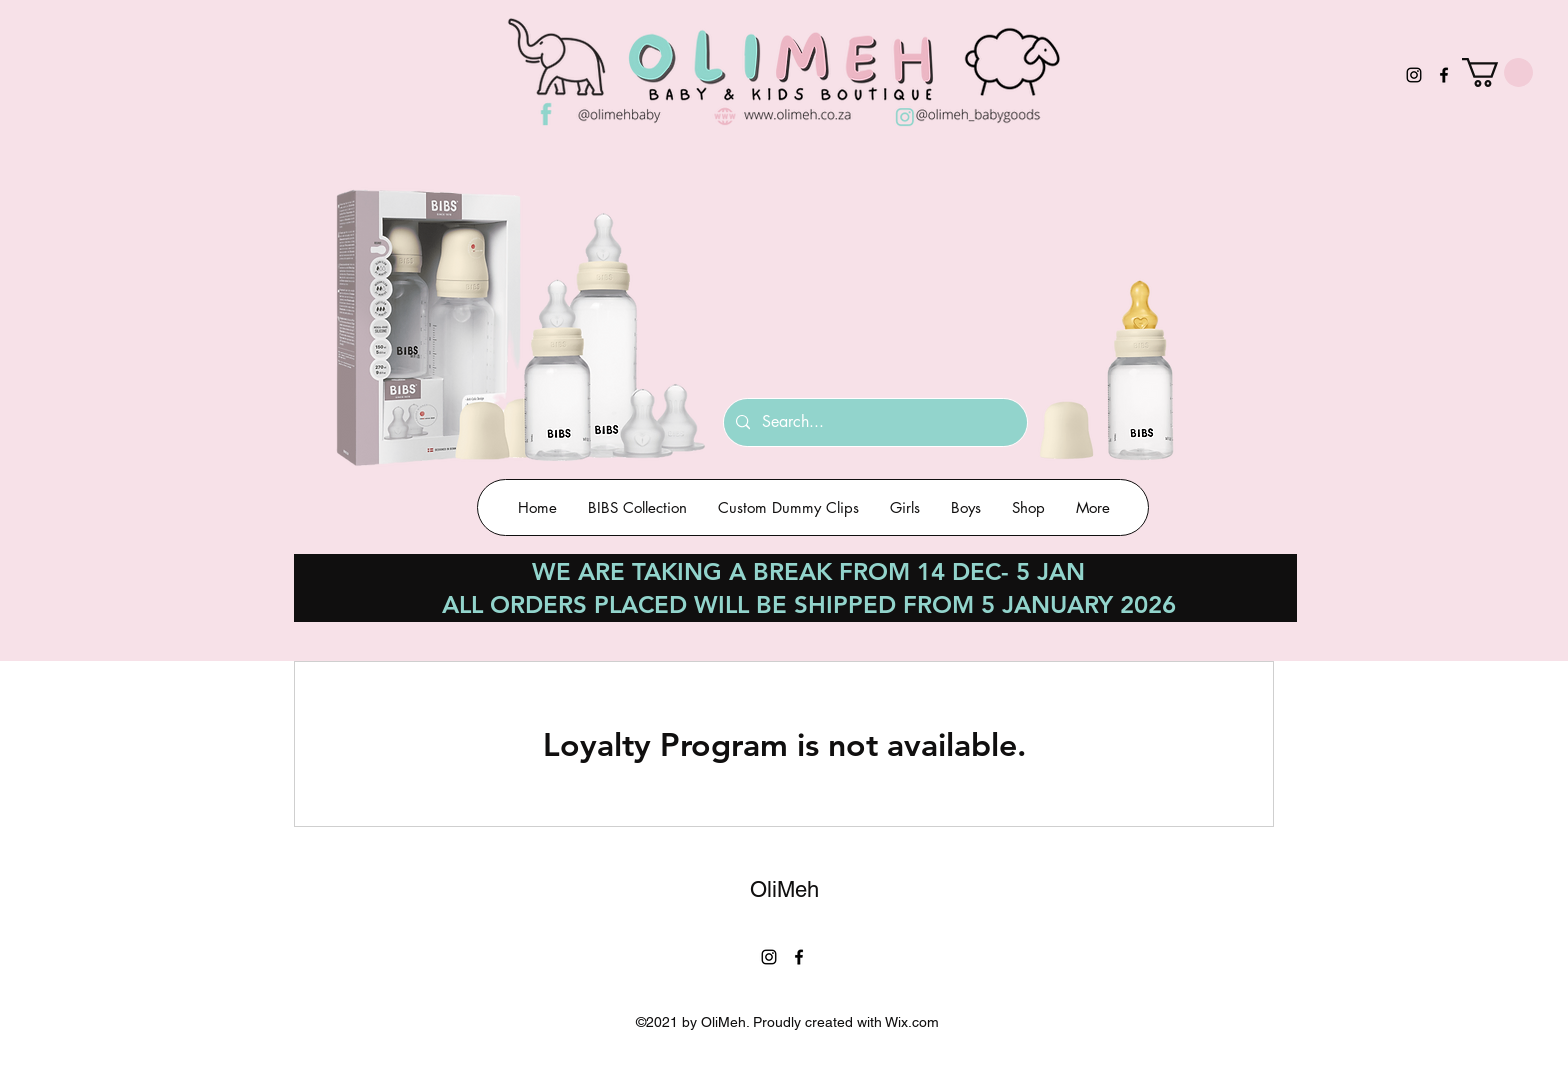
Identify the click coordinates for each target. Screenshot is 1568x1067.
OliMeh (784, 889)
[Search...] (873, 422)
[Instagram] (1414, 75)
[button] (1497, 72)
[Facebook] (1444, 75)
